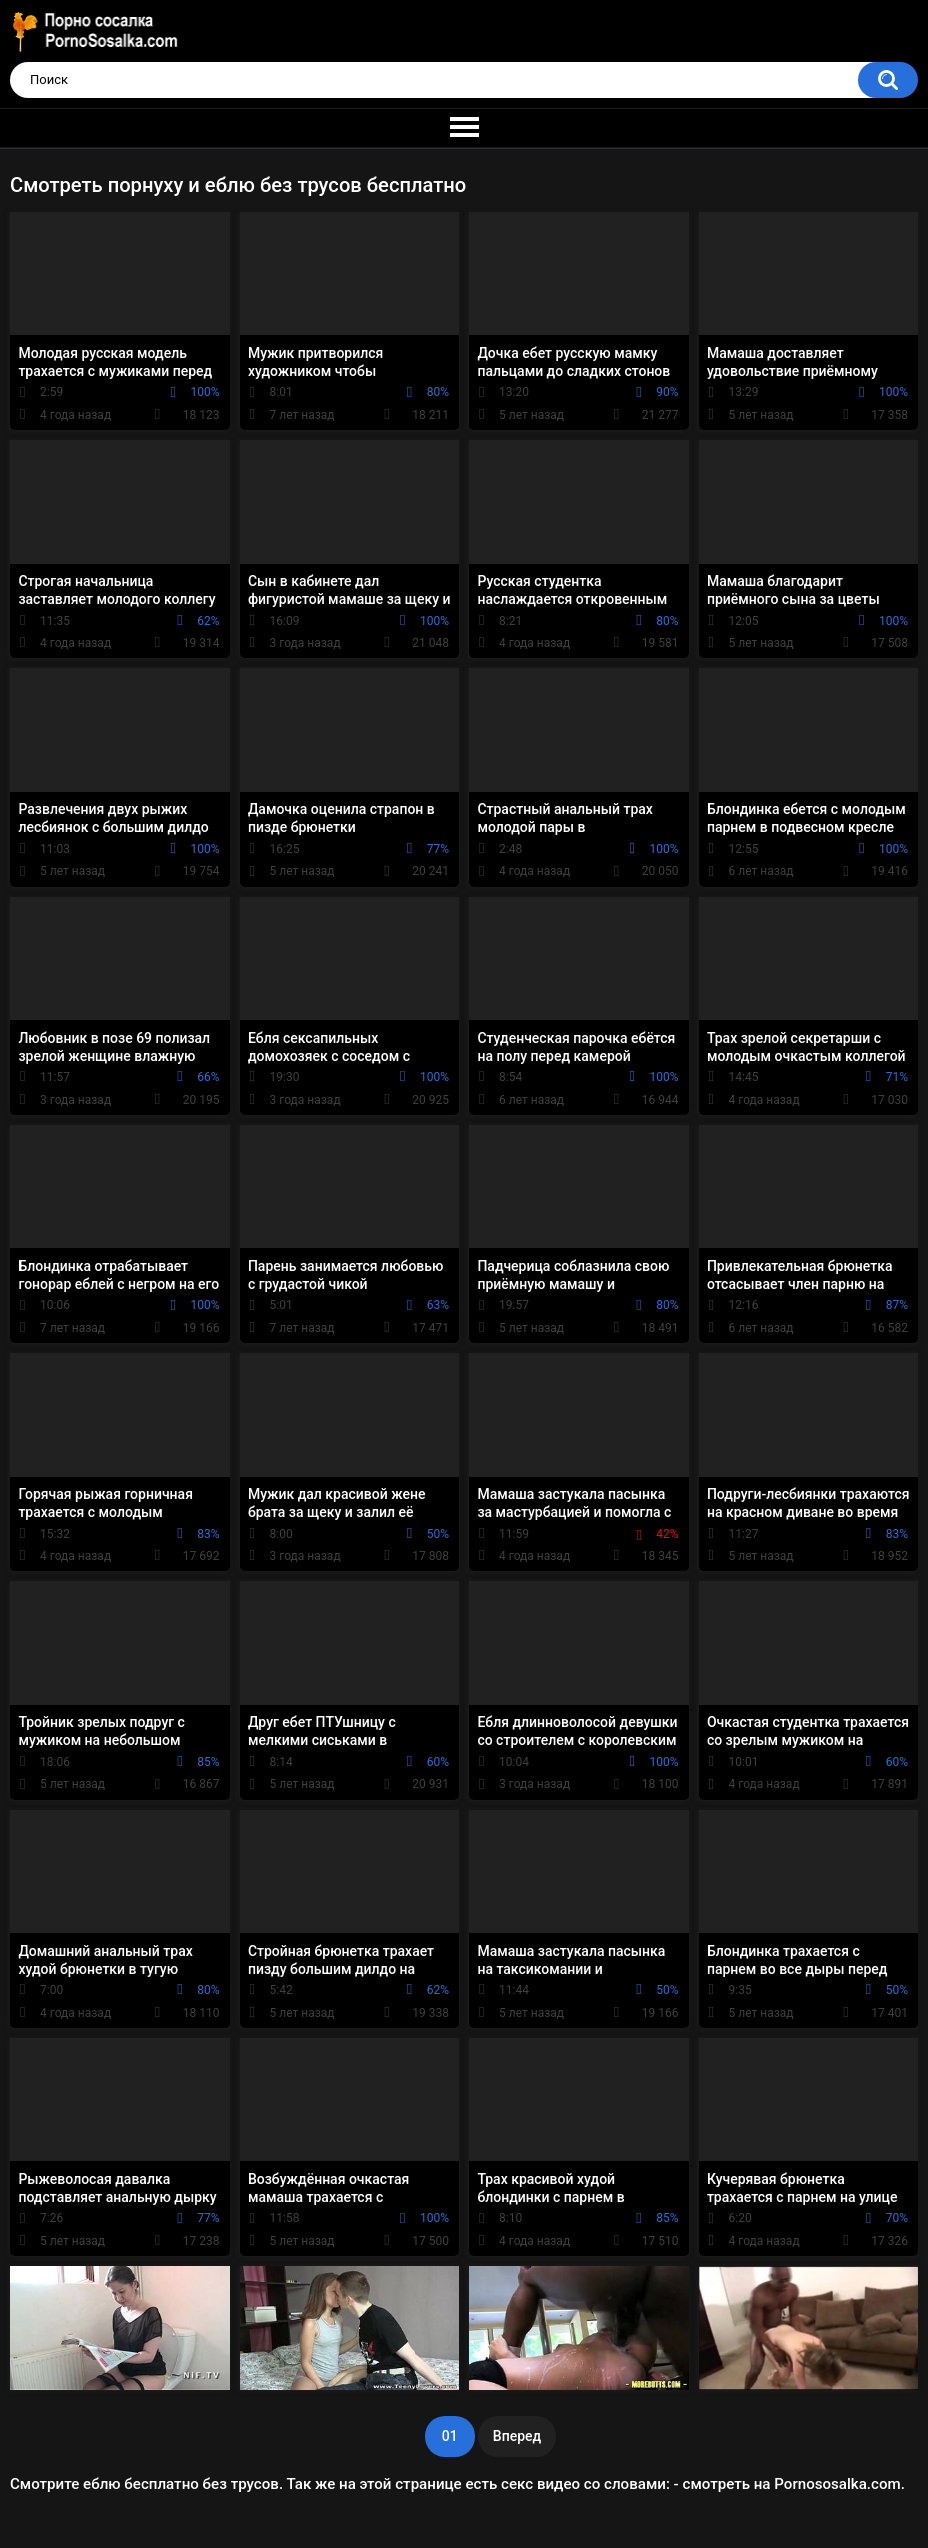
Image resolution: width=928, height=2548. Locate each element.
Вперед (517, 2436)
